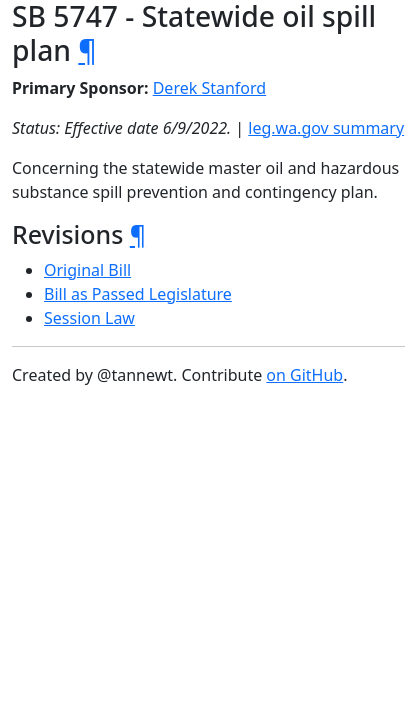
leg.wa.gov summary (326, 128)
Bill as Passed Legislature (138, 294)
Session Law (89, 318)
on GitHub (304, 375)
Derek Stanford (209, 88)
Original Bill (87, 270)
